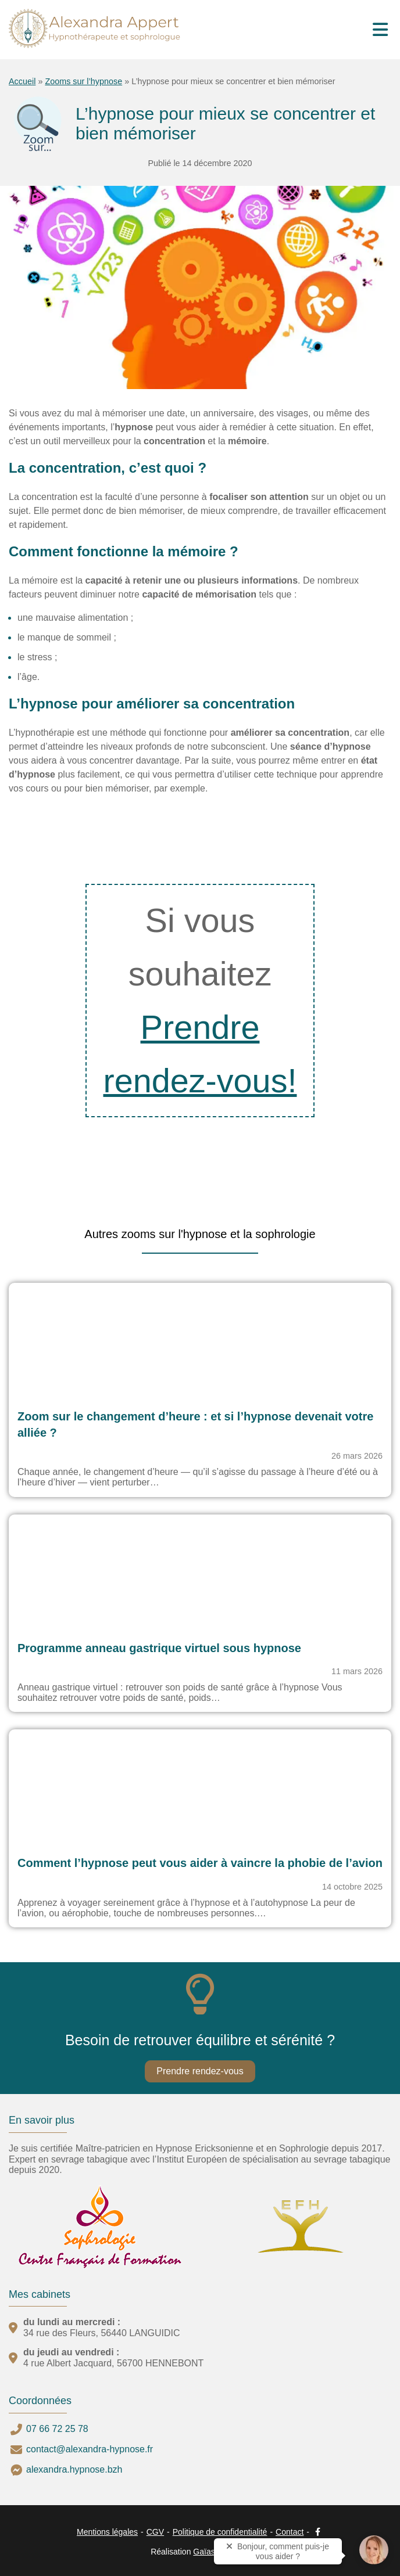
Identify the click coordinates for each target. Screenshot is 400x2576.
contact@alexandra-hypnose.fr (89, 2449)
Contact (289, 2532)
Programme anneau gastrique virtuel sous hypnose (159, 1648)
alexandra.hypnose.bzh (74, 2469)
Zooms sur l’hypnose (83, 81)
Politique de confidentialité (220, 2532)
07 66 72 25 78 (57, 2429)
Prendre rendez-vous (199, 2071)
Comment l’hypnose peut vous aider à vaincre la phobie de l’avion (200, 1863)
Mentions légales (107, 2532)
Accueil (22, 81)
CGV (155, 2532)
